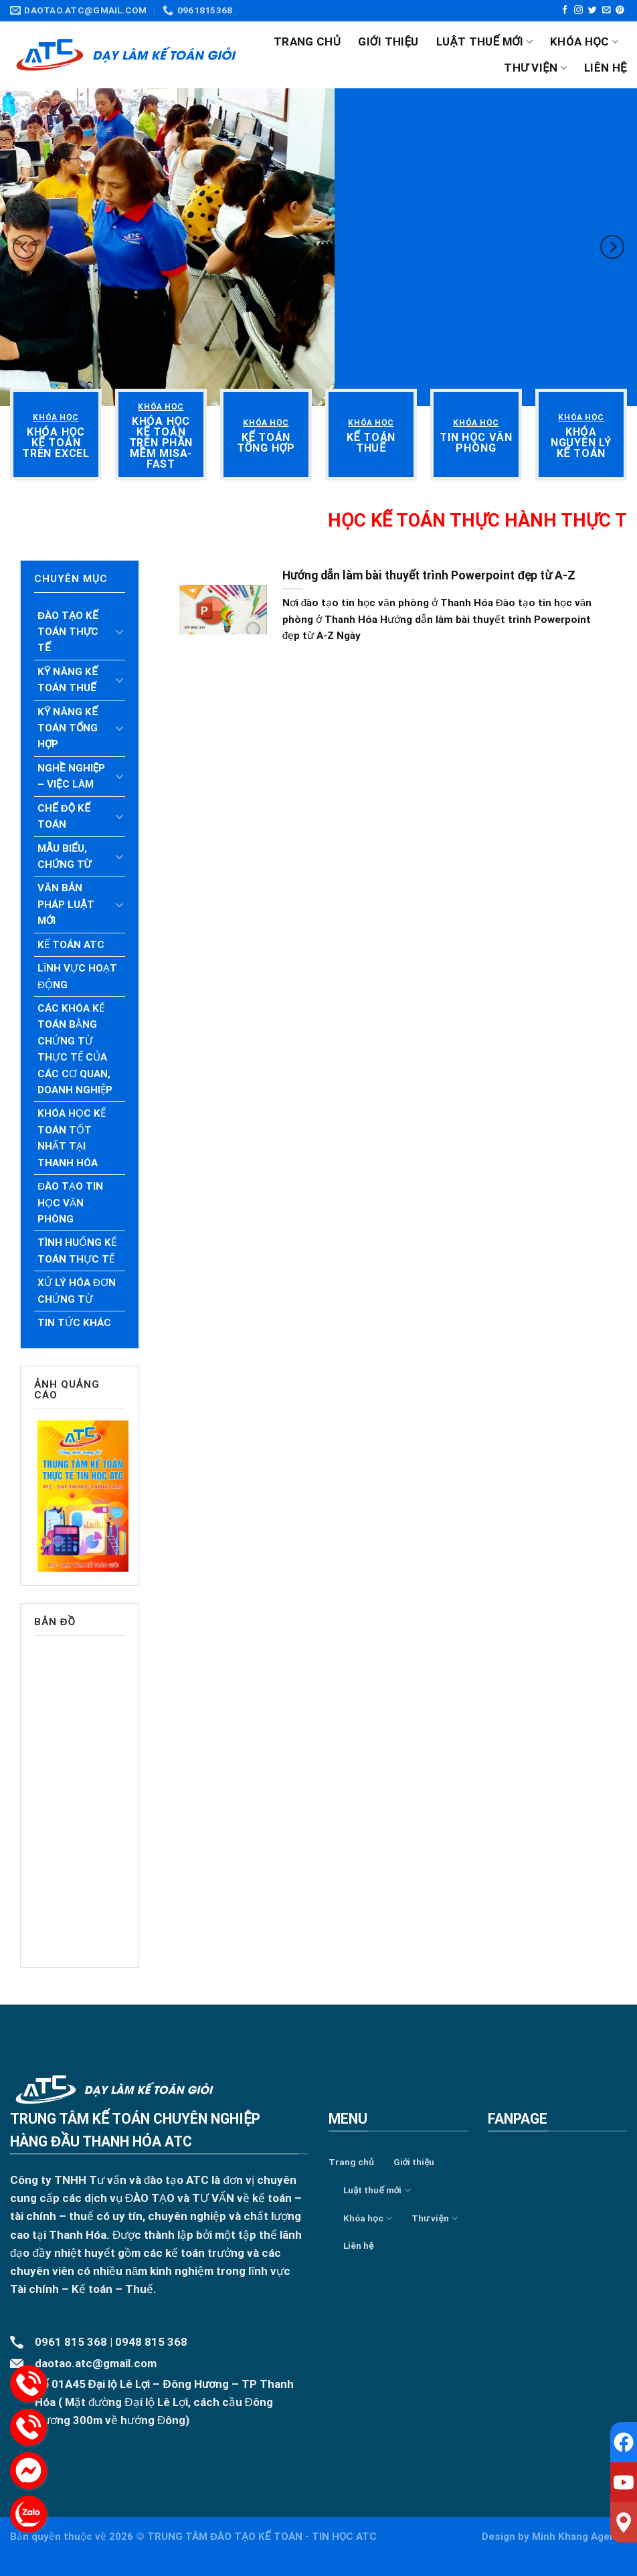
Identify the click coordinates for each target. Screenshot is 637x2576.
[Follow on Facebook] (565, 10)
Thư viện (535, 67)
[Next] (612, 246)
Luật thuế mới (484, 41)
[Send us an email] (606, 10)
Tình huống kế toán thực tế (76, 1250)
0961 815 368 (71, 2342)
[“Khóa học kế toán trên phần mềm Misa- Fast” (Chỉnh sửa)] (161, 442)
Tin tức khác (74, 1323)
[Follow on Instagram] (578, 10)
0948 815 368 (151, 2342)
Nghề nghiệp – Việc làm (71, 776)
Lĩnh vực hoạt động (77, 976)
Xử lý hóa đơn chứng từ (76, 1291)
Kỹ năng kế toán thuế (67, 680)
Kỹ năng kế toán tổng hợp (67, 728)
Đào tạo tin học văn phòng (70, 1202)
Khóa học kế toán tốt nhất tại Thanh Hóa (71, 1137)
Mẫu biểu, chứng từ (64, 856)
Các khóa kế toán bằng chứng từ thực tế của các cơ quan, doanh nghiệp (74, 1049)
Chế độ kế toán (63, 816)
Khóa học (584, 41)
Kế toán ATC (70, 945)
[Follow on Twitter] (592, 10)
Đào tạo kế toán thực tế (67, 632)
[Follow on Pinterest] (620, 10)
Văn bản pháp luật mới (65, 904)
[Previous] (25, 246)
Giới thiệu (388, 41)
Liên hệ (605, 67)
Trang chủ (307, 41)
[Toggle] (119, 631)
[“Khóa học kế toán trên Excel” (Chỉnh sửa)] (56, 443)
